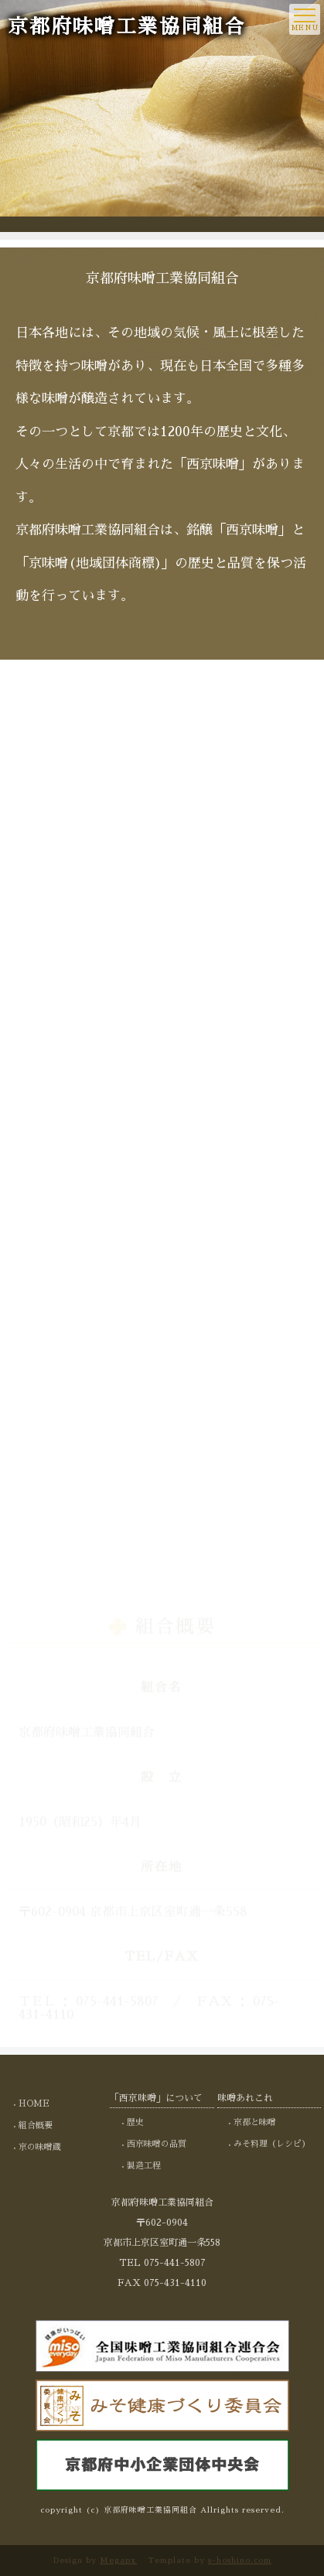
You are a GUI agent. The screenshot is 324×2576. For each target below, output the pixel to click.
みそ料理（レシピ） (272, 2144)
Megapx (118, 2560)
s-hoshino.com (239, 2560)
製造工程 (144, 2165)
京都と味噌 (255, 2122)
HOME (34, 2104)
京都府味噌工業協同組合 (127, 27)
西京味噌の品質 (156, 2144)
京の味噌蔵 (40, 2147)
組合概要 (36, 2125)
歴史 (135, 2122)
